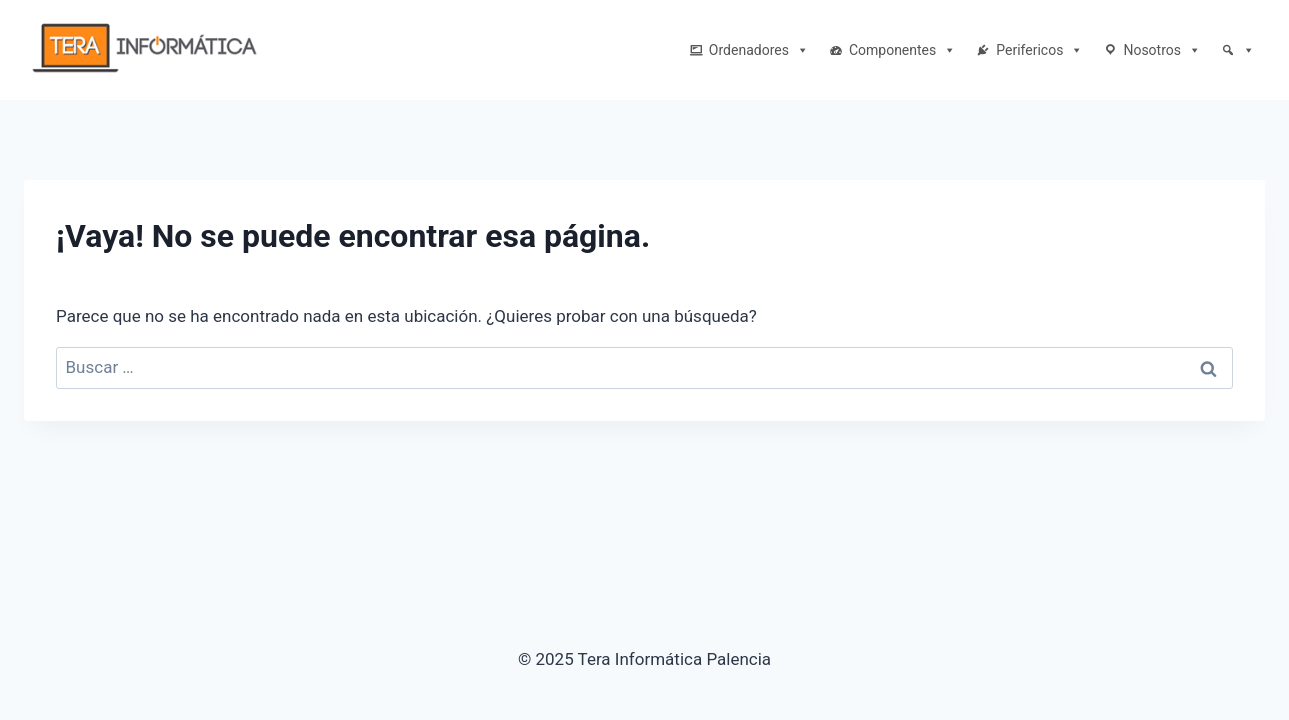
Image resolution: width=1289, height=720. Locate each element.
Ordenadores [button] (759, 50)
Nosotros (1162, 50)
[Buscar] (1238, 50)
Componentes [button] (902, 50)
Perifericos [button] (1039, 50)
